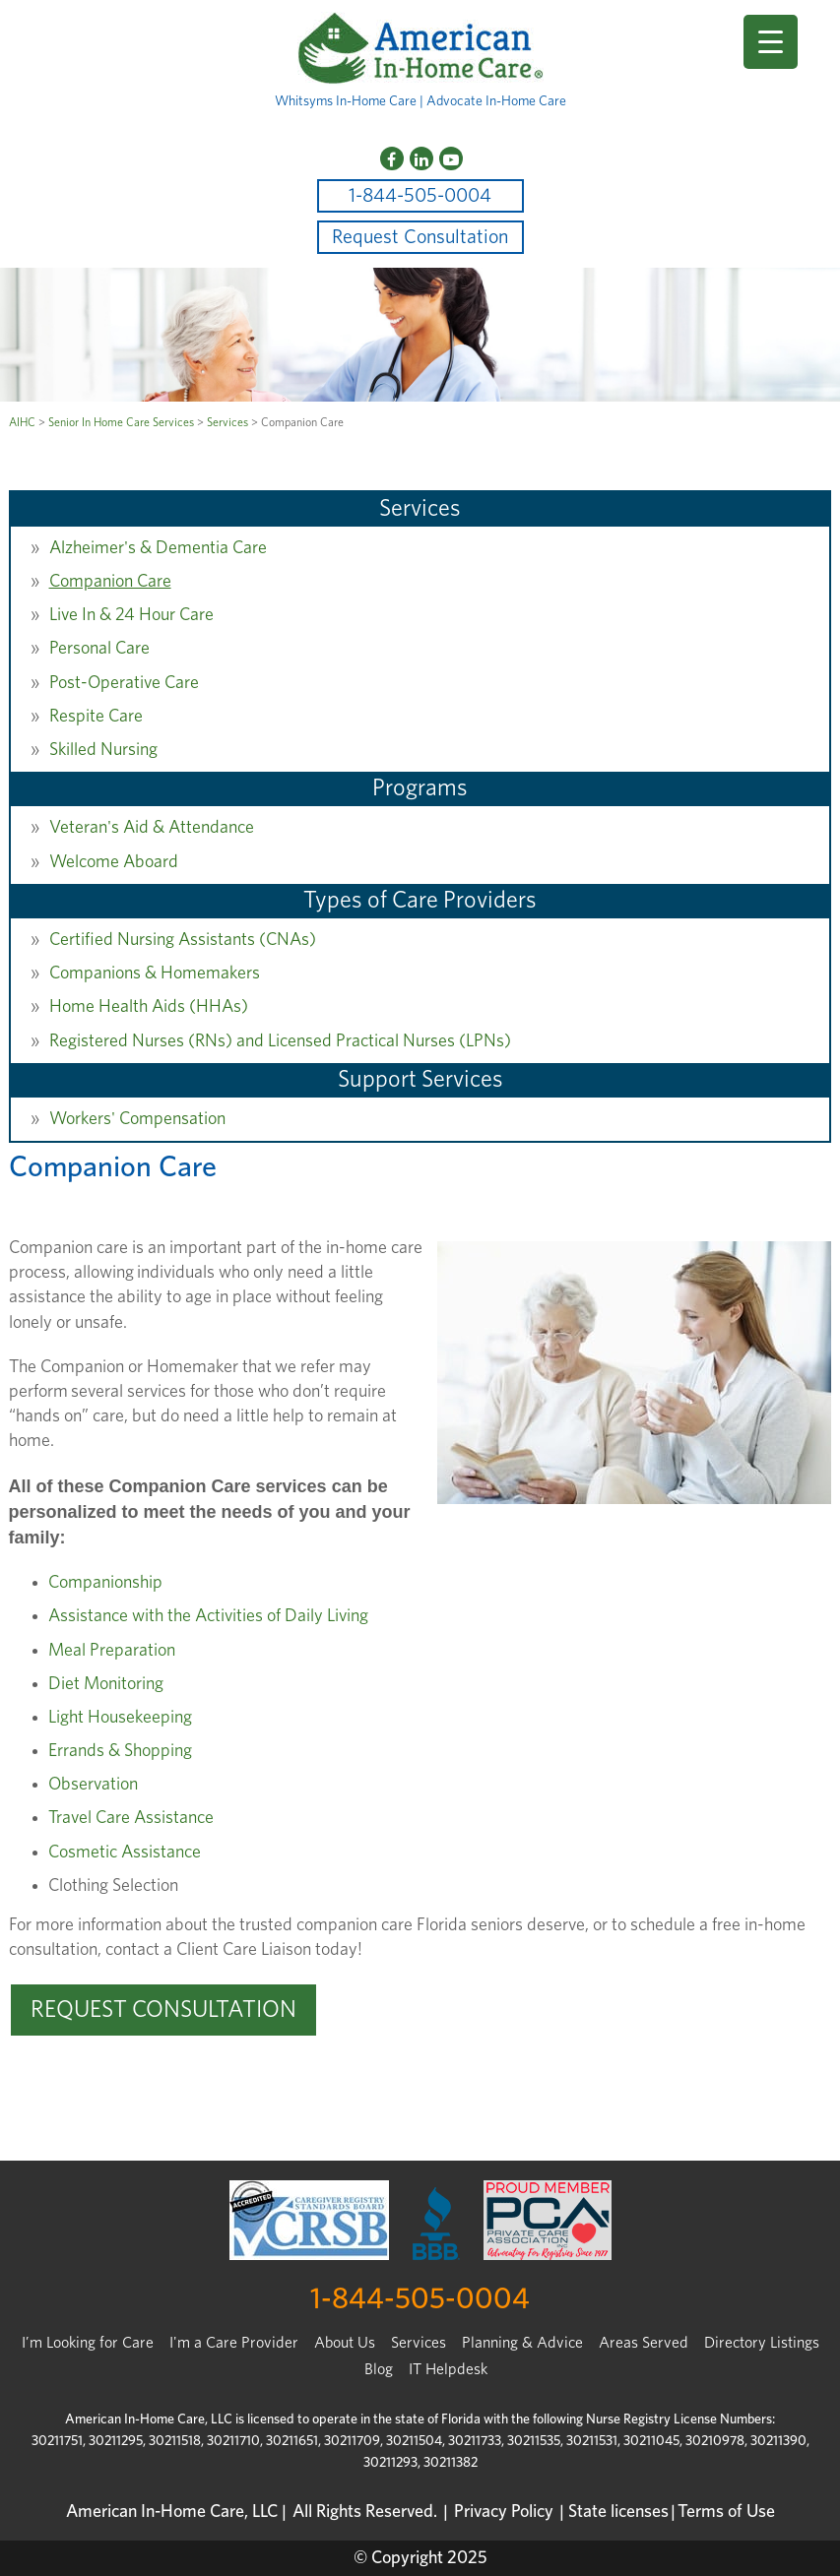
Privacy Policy (503, 2512)
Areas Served (643, 2343)
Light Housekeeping (120, 1718)
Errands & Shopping (120, 1751)
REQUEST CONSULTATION (163, 2010)
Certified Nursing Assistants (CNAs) (182, 940)
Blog (378, 2369)
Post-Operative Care (124, 683)
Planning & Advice (522, 2343)
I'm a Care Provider (233, 2343)
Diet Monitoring (105, 1684)
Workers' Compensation (137, 1119)
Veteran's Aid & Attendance (151, 828)
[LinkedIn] (421, 158)
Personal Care (99, 649)
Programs (420, 788)
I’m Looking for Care (88, 2343)
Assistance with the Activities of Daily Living (208, 1616)
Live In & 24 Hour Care (131, 615)
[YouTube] (451, 158)
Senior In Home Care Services (121, 422)
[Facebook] (392, 158)
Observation (93, 1784)
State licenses (618, 2512)
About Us (344, 2343)
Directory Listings (761, 2343)
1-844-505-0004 (420, 196)
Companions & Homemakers (154, 973)
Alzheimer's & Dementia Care (158, 548)
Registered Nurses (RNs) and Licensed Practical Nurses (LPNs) (280, 1041)
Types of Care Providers (420, 900)
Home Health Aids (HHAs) (148, 1007)
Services (227, 422)
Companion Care (110, 582)
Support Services (420, 1080)
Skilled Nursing (103, 750)
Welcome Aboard (113, 862)
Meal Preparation (111, 1651)
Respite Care (96, 716)
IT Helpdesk (448, 2369)
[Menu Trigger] (770, 42)
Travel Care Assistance (131, 1818)
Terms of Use (726, 2512)
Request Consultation (420, 237)
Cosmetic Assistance (124, 1852)
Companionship (105, 1583)
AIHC (22, 422)
